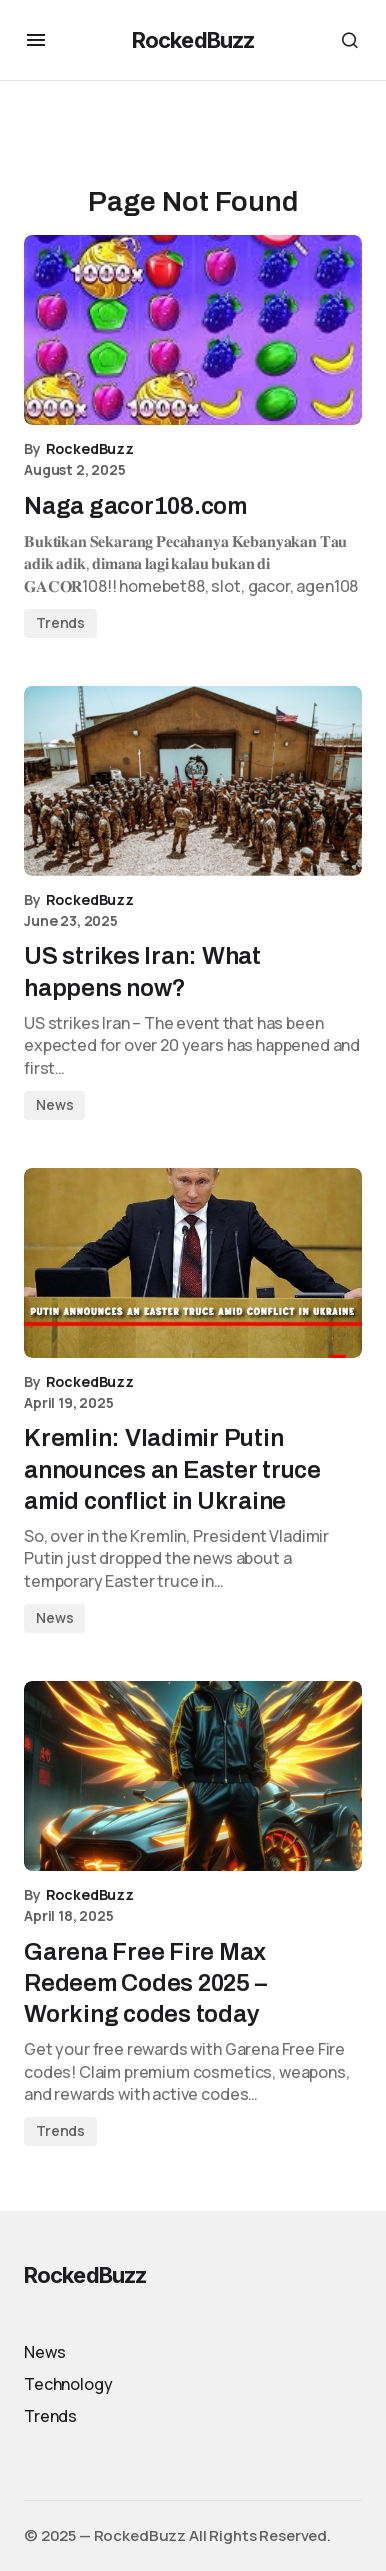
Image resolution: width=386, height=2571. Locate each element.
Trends (60, 622)
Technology (68, 2384)
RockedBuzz (193, 40)
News (54, 1104)
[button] (36, 40)
